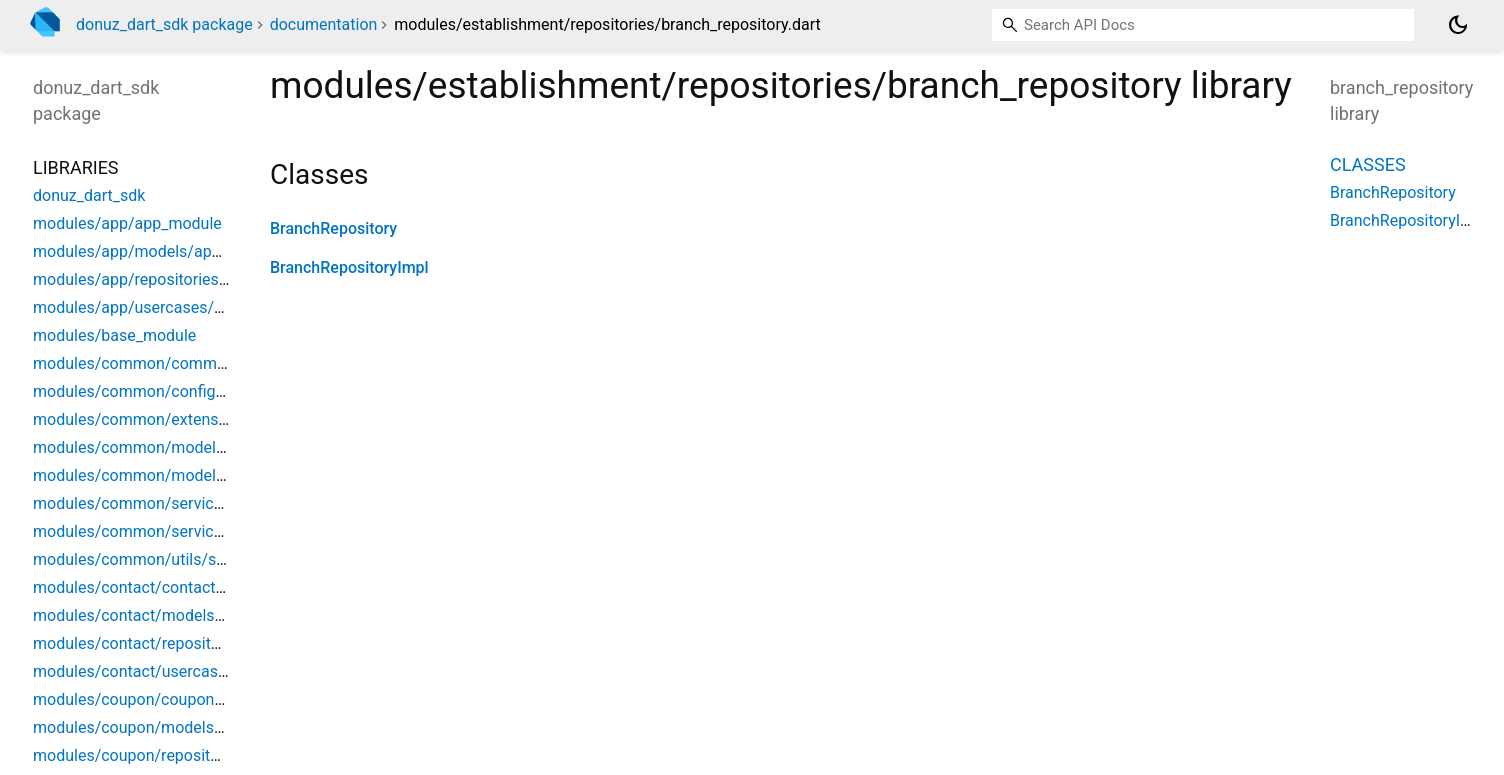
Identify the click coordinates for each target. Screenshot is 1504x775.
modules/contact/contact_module (154, 587)
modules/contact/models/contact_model (180, 615)
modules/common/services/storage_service (191, 531)
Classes (1368, 164)
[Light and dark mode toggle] (1458, 25)
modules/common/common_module (164, 363)
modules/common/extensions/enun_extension (200, 419)
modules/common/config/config (149, 391)
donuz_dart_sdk (89, 195)
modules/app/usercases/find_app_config (179, 307)
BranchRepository (333, 228)
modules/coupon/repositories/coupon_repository (208, 755)
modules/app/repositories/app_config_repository (207, 279)
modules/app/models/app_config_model (178, 251)
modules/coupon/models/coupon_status (179, 727)
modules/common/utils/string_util (155, 559)
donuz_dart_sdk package (164, 24)
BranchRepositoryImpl (349, 267)
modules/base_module (114, 335)
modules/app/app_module (127, 223)
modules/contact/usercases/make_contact (187, 671)
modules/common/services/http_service (178, 503)
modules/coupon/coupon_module (154, 699)
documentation (324, 24)
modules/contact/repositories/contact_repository (209, 643)
